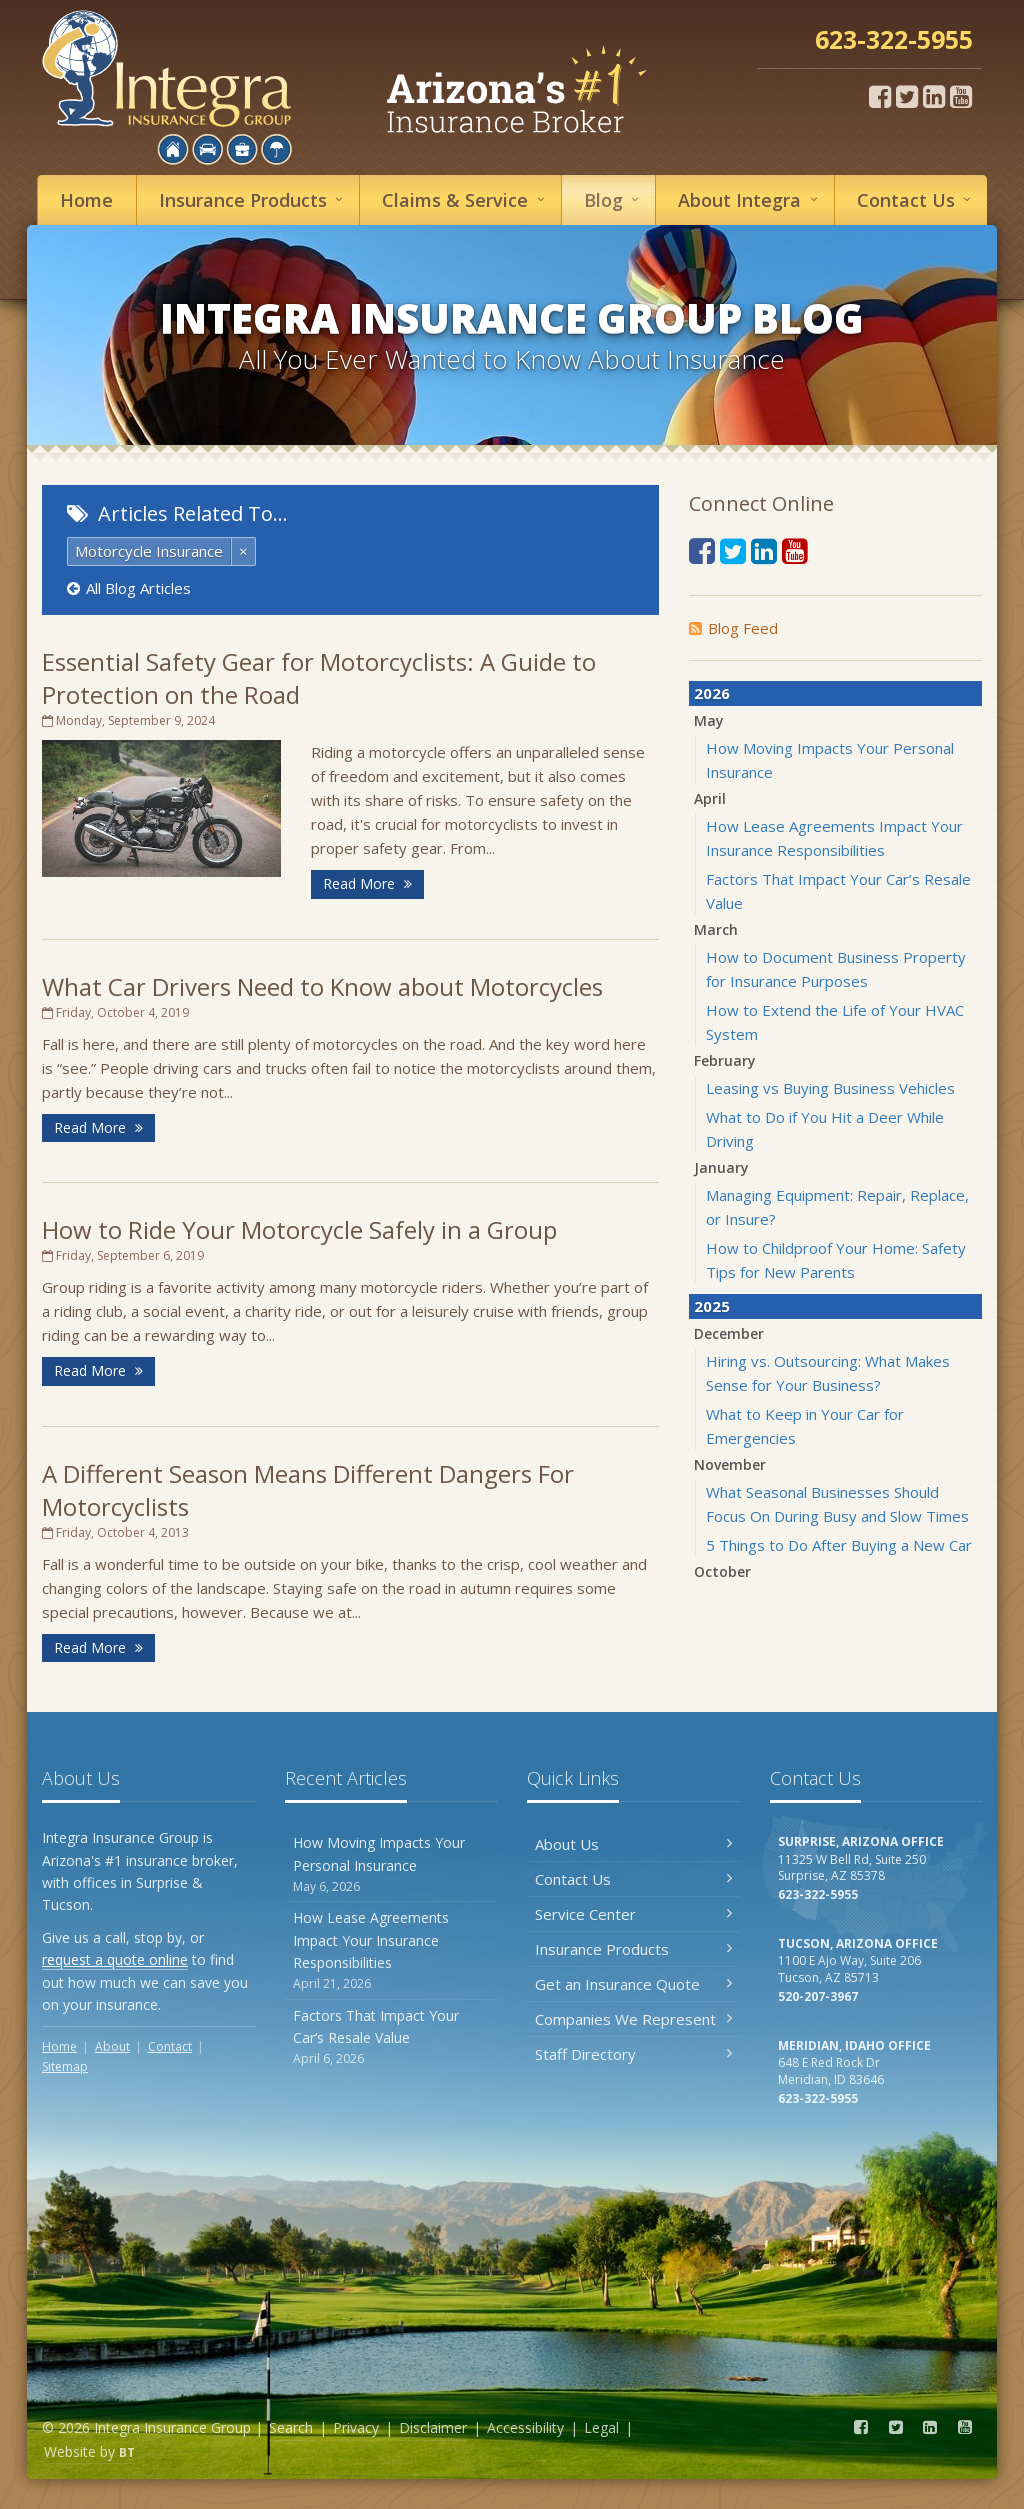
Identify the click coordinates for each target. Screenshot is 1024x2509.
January (721, 1167)
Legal (601, 2427)
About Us (633, 1844)
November (730, 1464)
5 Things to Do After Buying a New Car (839, 1545)
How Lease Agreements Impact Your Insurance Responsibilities (391, 1950)
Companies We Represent (633, 2019)
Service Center (633, 1914)
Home (86, 200)
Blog (614, 199)
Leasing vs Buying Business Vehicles (830, 1088)
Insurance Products (633, 1949)
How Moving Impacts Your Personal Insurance (391, 1864)
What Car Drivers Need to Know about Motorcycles (322, 986)
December (729, 1333)
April (710, 798)
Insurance (254, 199)
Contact (917, 199)
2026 (712, 693)
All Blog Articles (129, 588)
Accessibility (525, 2427)
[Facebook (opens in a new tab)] (880, 96)
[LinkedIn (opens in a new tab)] (934, 96)
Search (291, 2427)
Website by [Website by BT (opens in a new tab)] (89, 2451)
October (722, 1571)
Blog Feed (733, 628)
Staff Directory (633, 2054)
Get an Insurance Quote (633, 1984)
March (716, 929)
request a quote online (115, 1959)
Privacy (356, 2427)
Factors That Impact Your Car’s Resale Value (391, 2037)
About (750, 199)
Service (466, 199)
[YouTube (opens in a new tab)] (961, 96)
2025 (712, 1306)
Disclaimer (433, 2427)
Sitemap (65, 2066)
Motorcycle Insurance (149, 551)
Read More (367, 883)
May (709, 720)
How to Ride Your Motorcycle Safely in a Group (299, 1229)
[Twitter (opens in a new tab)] (907, 96)
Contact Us (633, 1879)
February (725, 1060)
